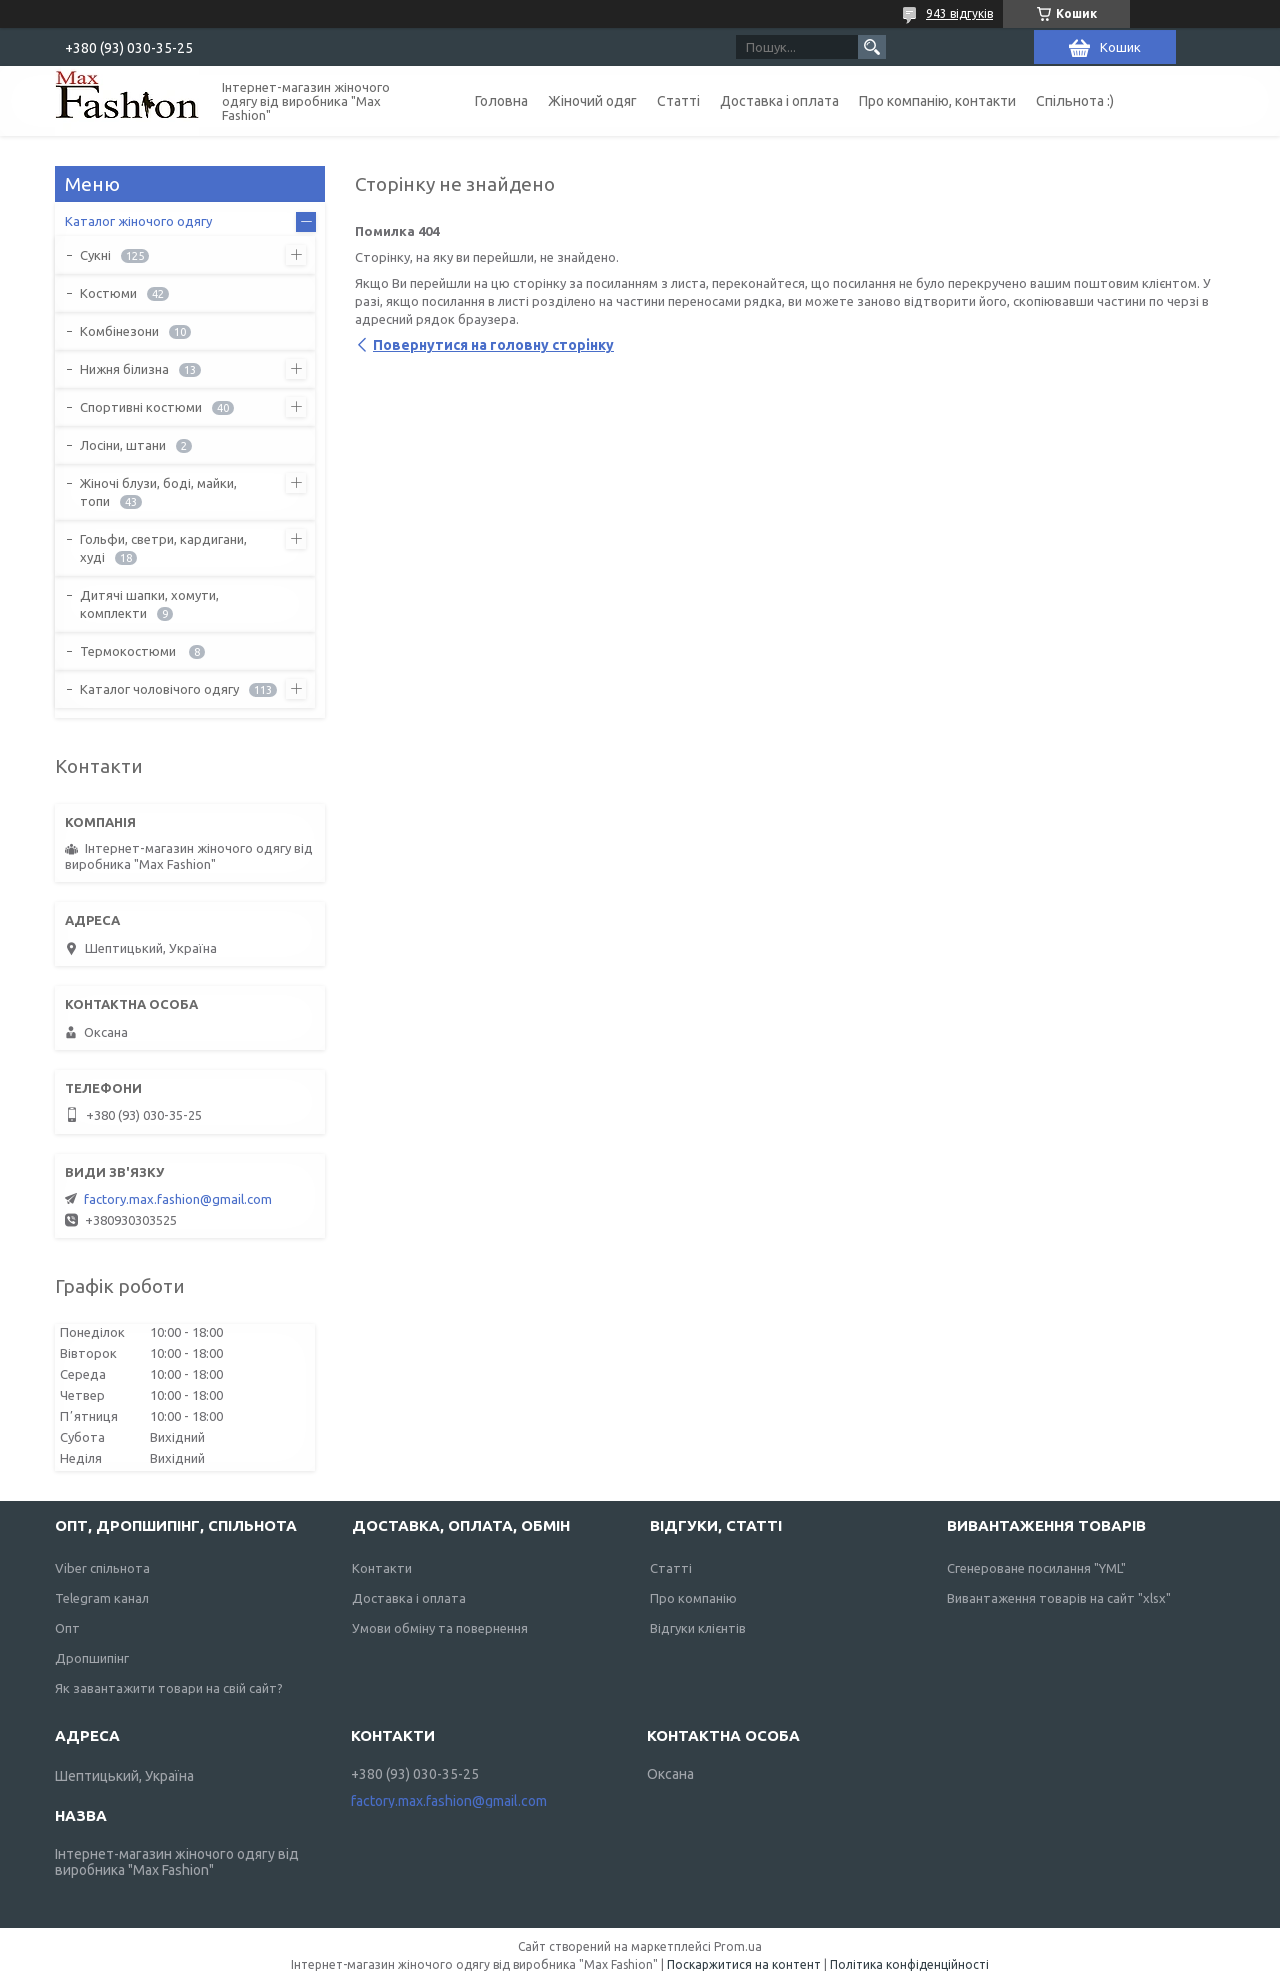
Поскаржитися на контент (744, 1964)
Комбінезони (119, 331)
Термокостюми (129, 651)
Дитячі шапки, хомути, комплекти (149, 604)
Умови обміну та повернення (440, 1628)
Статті (678, 101)
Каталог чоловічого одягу (159, 689)
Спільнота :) (1075, 101)
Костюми (108, 293)
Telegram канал (102, 1598)
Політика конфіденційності (909, 1964)
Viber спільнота (102, 1568)
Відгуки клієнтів (698, 1628)
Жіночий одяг (592, 101)
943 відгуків (959, 13)
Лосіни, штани (123, 445)
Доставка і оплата (779, 101)
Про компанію (693, 1598)
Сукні (95, 255)
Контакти (382, 1568)
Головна (501, 101)
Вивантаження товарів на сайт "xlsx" (1059, 1598)
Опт (67, 1628)
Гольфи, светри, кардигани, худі (163, 548)
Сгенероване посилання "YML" (1036, 1568)
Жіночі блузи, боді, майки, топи (158, 492)
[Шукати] (872, 47)
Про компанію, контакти (937, 101)
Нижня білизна (124, 369)
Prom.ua (738, 1946)
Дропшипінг (92, 1658)
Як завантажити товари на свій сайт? (169, 1688)
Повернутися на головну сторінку (493, 345)
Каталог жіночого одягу (138, 221)
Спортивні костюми (141, 407)
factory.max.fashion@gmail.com (178, 1199)
